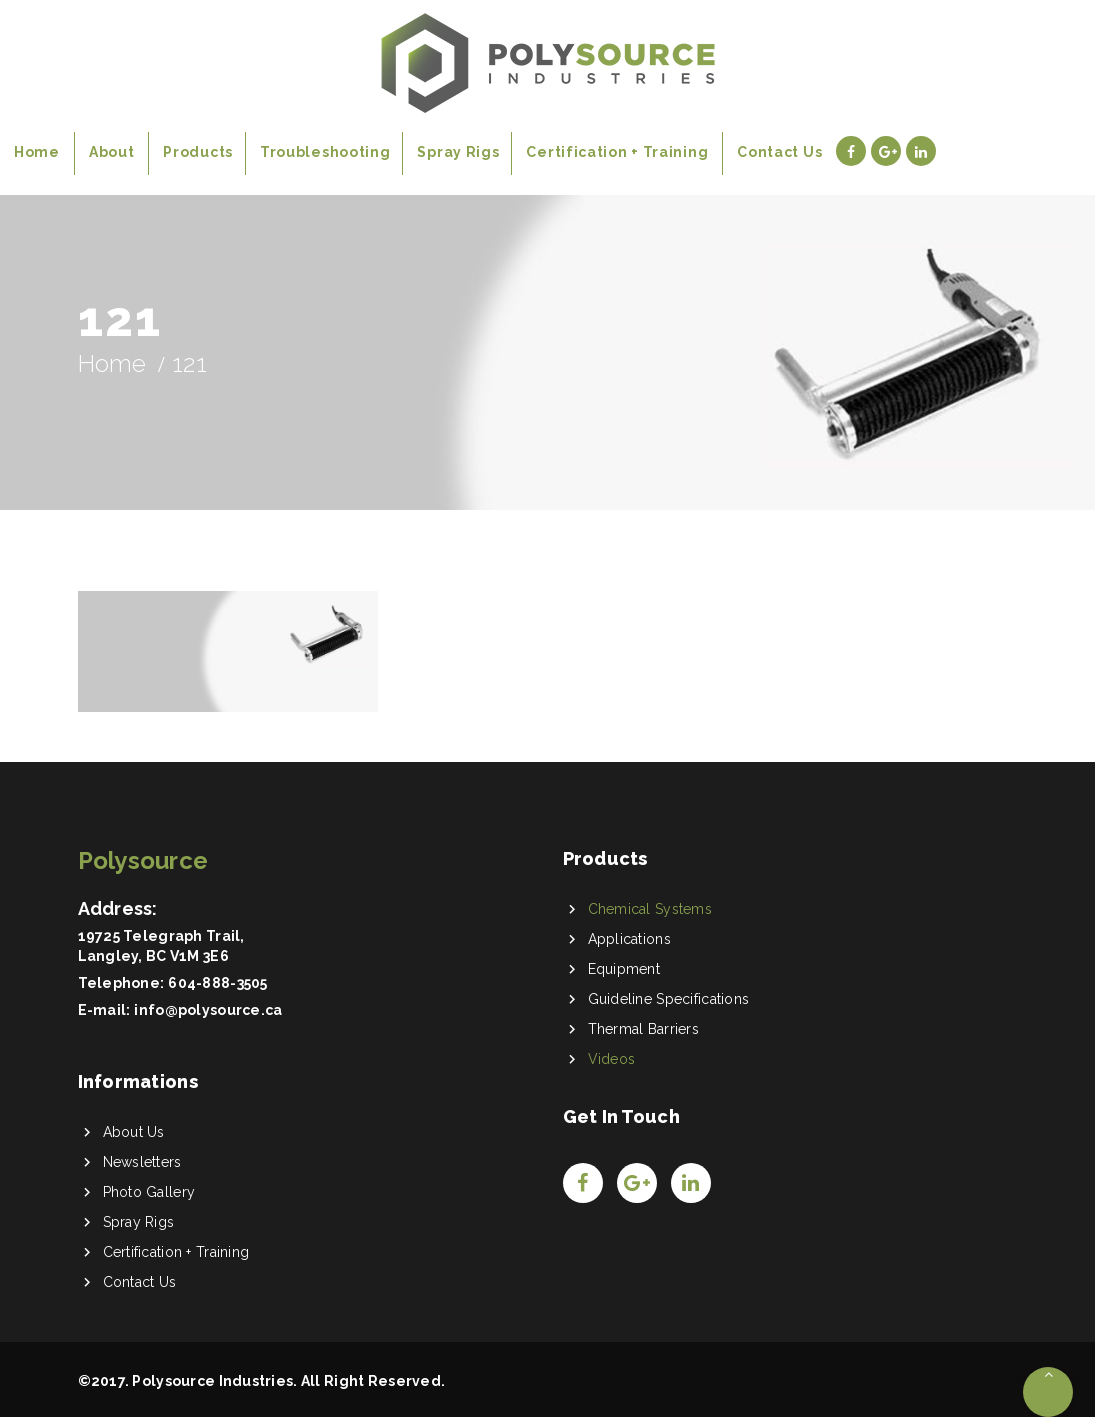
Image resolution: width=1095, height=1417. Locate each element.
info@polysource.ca (208, 1010)
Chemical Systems (650, 909)
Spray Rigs (139, 1222)
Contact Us (140, 1282)
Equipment (624, 969)
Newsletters (142, 1162)
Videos (612, 1059)
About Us (134, 1132)
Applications (629, 939)
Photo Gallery (149, 1192)
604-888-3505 (217, 983)
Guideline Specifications (669, 999)
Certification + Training (176, 1252)
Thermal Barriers (643, 1029)
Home (112, 363)
